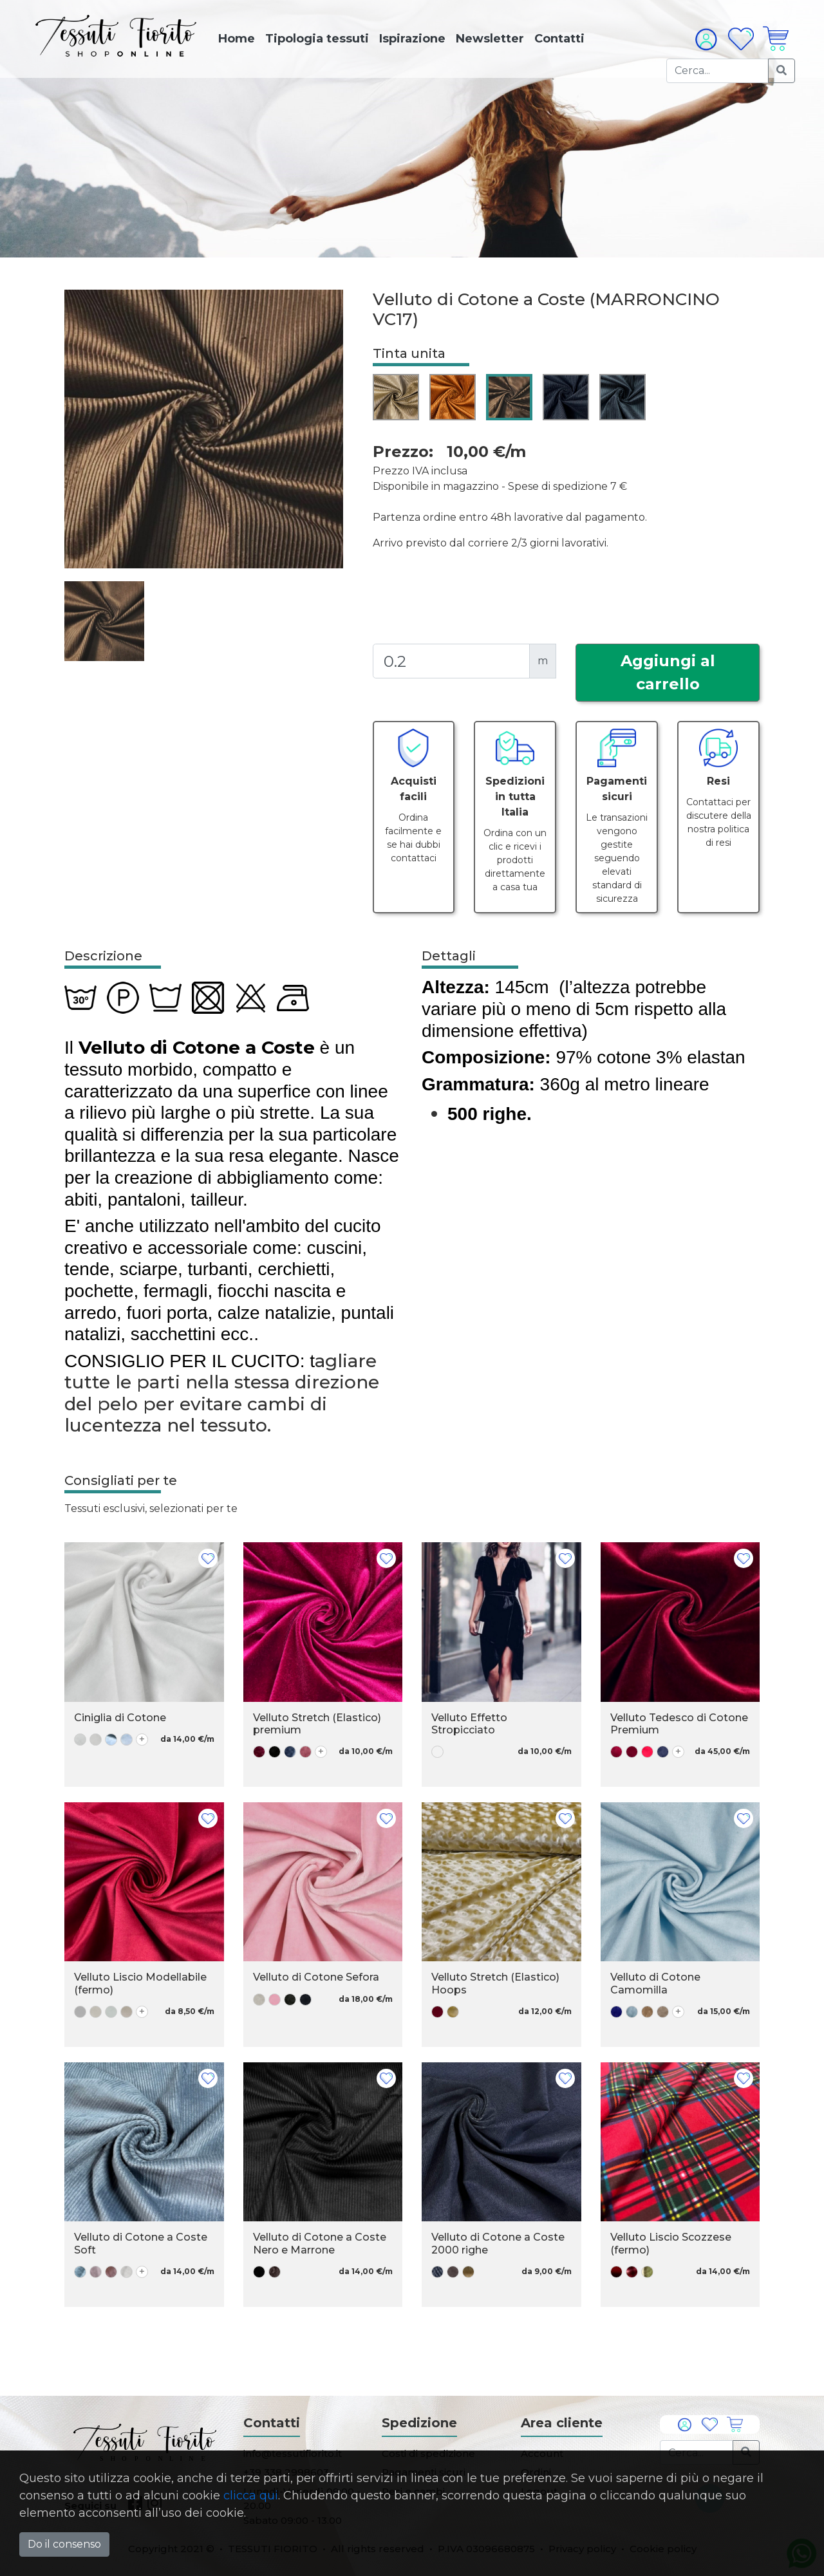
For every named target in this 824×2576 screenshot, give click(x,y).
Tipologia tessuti (317, 39)
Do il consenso (64, 2544)
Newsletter (490, 39)
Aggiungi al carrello (668, 672)
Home (236, 39)
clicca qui (250, 2495)
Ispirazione (412, 39)
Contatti (559, 39)
